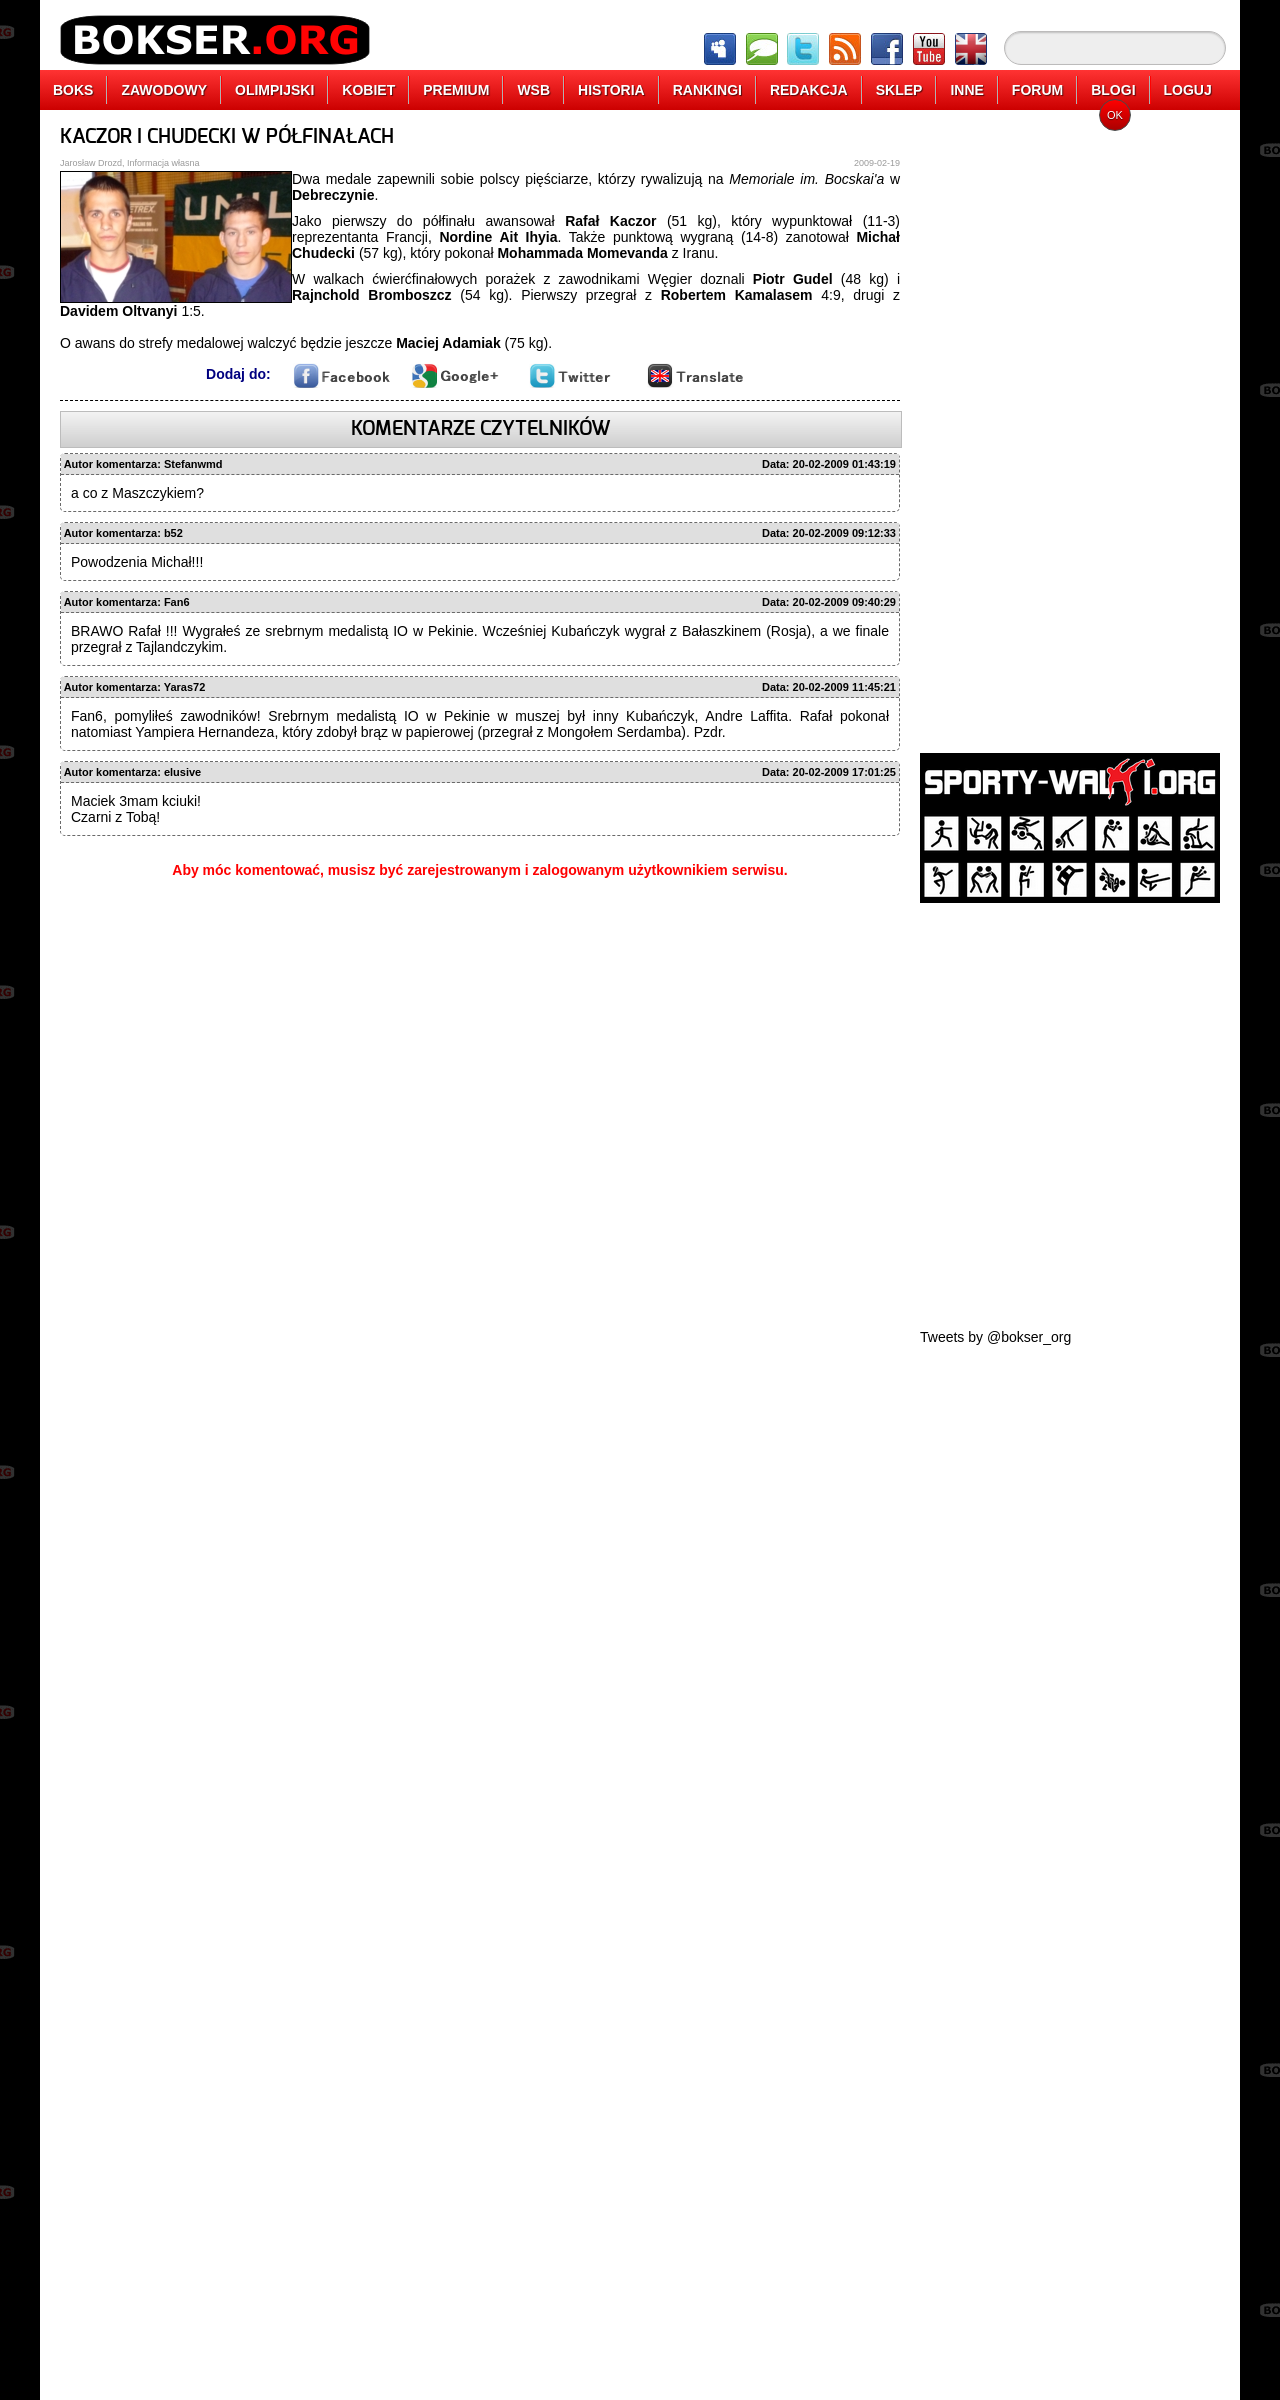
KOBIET (368, 90)
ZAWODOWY (164, 90)
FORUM (1037, 90)
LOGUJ (1188, 90)
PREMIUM (456, 90)
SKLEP (899, 90)
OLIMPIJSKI (274, 90)
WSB (533, 90)
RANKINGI (707, 90)
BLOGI (1113, 90)
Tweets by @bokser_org (995, 1337)
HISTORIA (611, 90)
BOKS (73, 90)
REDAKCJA (809, 90)
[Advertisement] (1070, 425)
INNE (966, 90)
